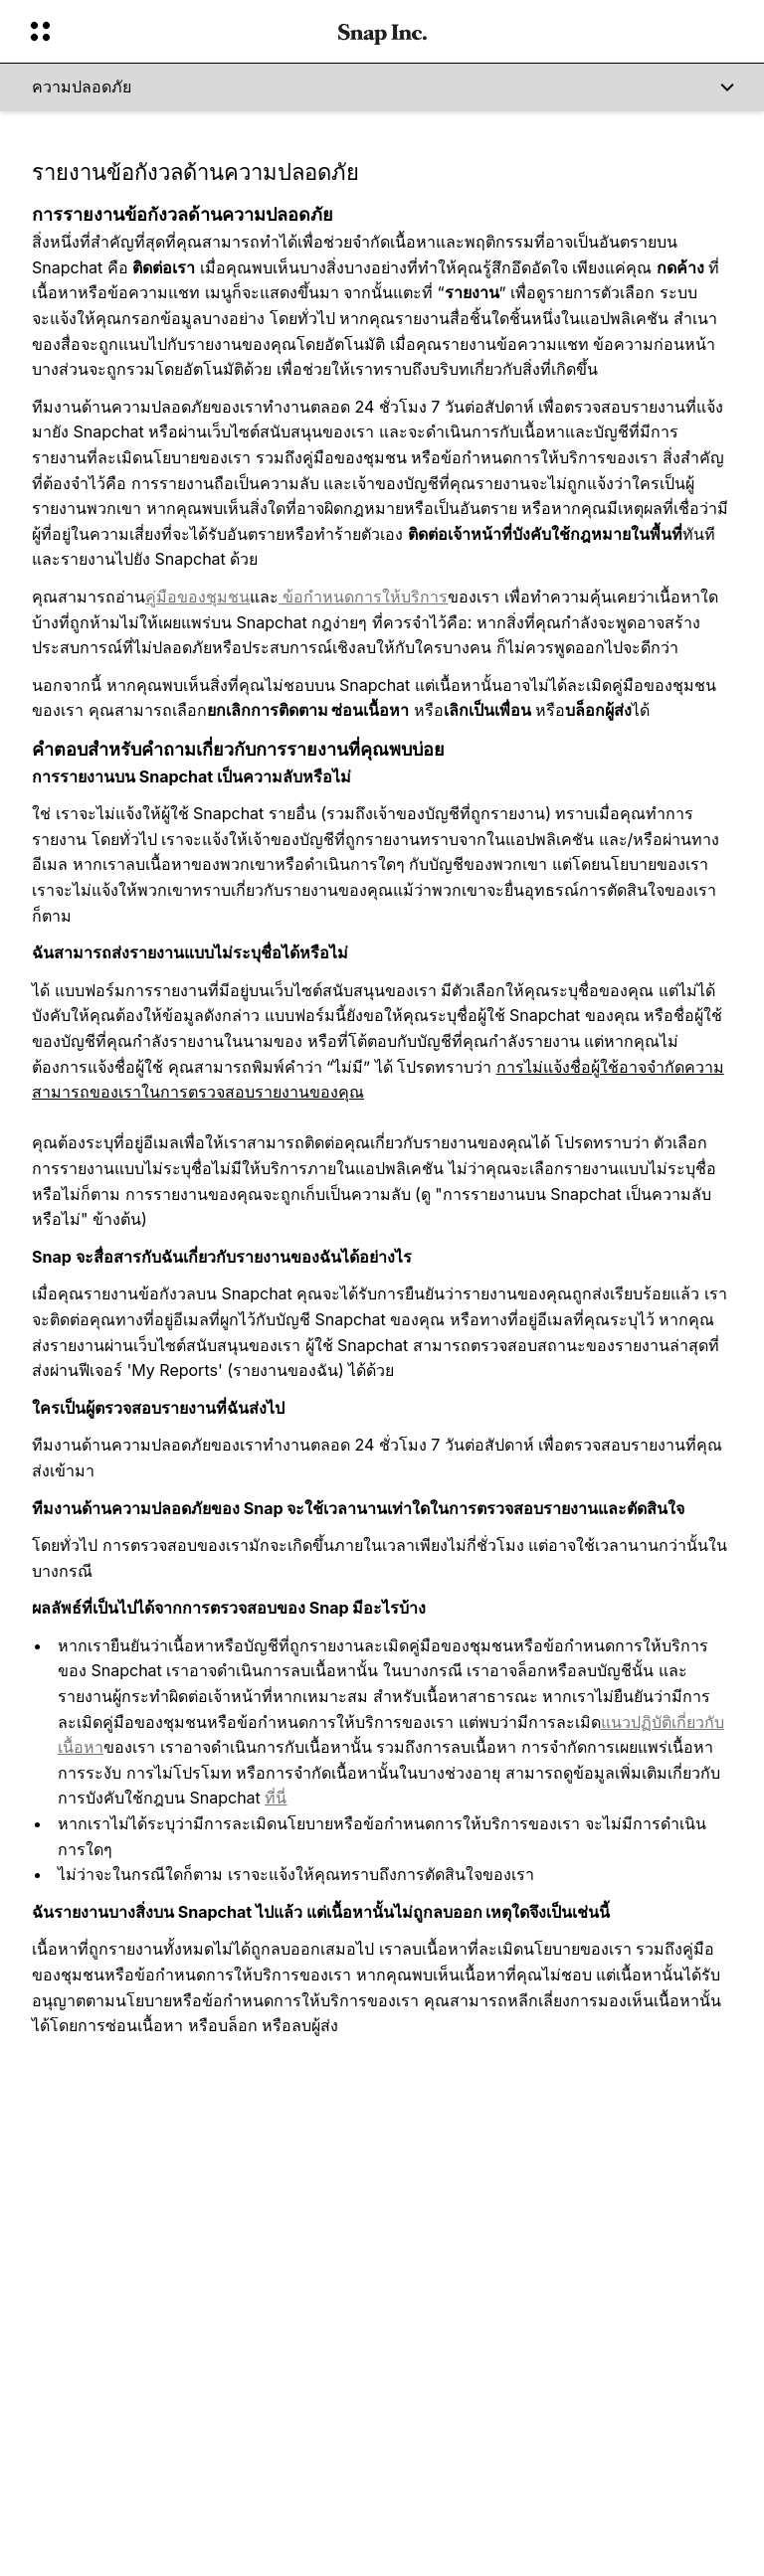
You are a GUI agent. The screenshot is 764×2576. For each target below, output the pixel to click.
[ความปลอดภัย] (382, 87)
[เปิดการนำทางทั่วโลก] (171, 32)
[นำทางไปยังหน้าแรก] (382, 32)
